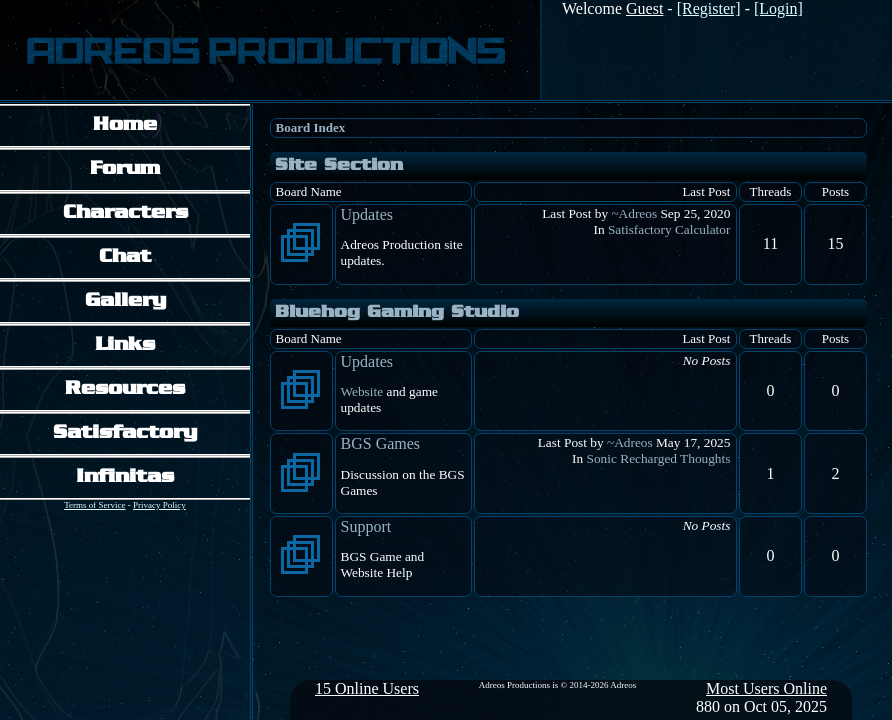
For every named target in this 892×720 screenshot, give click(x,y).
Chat (125, 257)
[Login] (778, 8)
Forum (125, 169)
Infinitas (125, 477)
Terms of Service (94, 505)
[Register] (709, 8)
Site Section (339, 165)
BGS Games (381, 443)
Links (125, 345)
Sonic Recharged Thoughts (659, 458)
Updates (367, 214)
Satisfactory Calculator (669, 229)
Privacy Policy (159, 505)
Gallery (125, 301)
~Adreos (634, 213)
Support (366, 526)
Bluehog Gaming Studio (397, 312)
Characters (125, 213)
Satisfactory (125, 433)
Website (362, 391)
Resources (125, 389)
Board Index (311, 127)
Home (125, 125)
